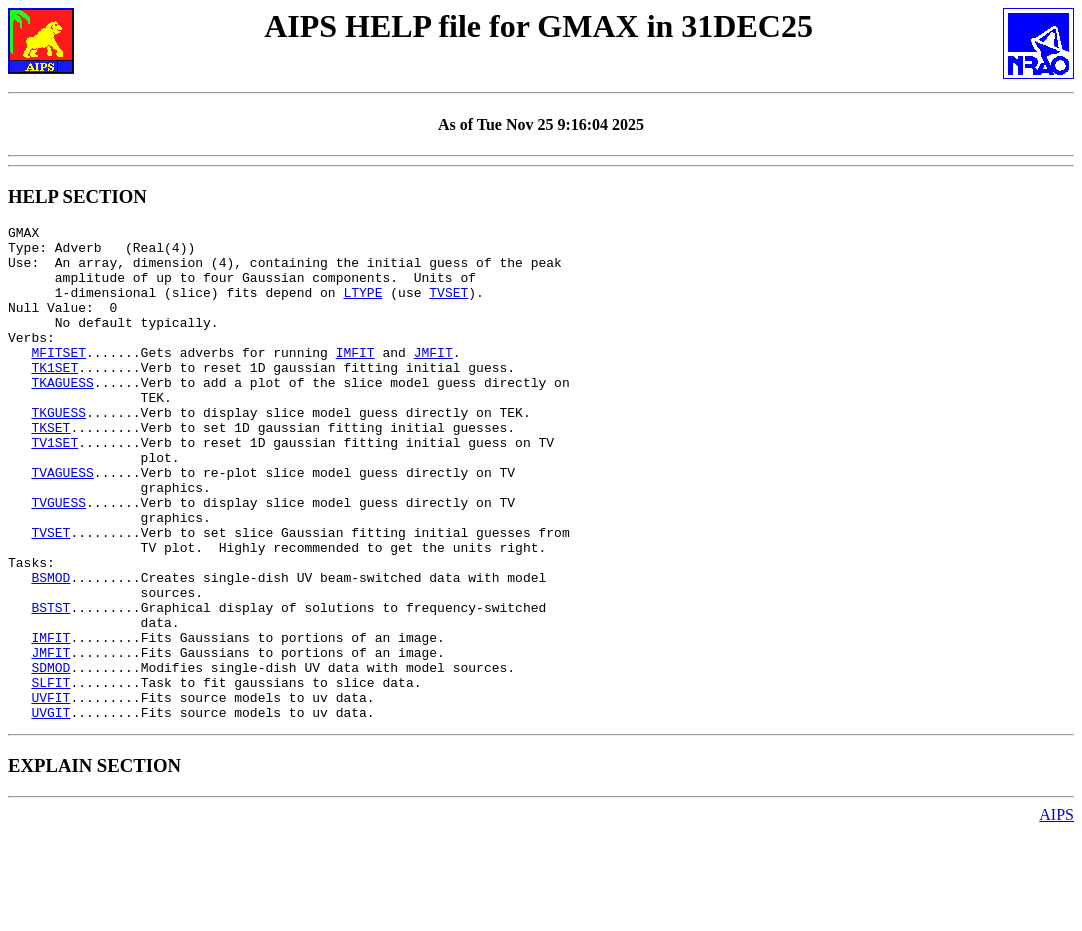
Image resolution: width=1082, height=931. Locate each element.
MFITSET (58, 379)
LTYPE (362, 307)
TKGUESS (58, 451)
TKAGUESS (62, 415)
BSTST (50, 685)
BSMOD (50, 649)
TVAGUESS (62, 523)
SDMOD (50, 757)
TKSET (50, 469)
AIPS (1056, 913)
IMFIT (355, 379)
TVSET (448, 307)
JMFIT (433, 379)
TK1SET (54, 397)
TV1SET (54, 487)
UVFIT (50, 793)
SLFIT (50, 775)
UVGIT (50, 811)
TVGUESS (58, 559)
